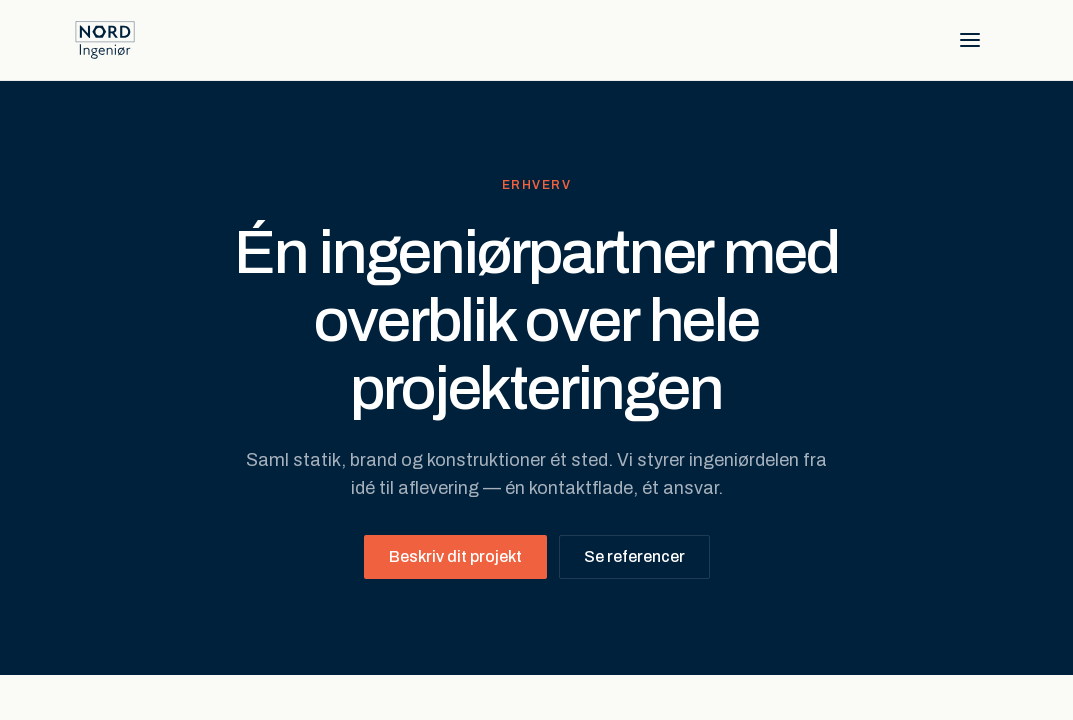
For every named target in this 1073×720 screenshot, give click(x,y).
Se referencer (634, 556)
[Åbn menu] (970, 40)
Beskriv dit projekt (455, 556)
